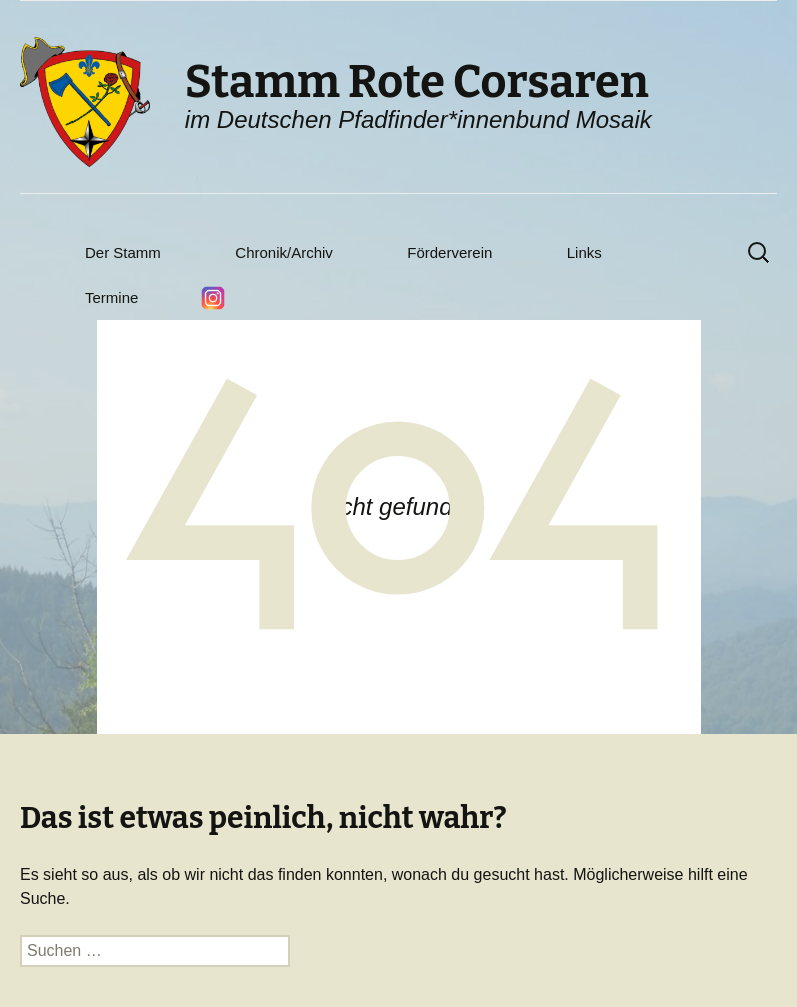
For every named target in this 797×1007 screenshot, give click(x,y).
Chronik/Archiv (284, 252)
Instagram (213, 298)
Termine (111, 297)
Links (584, 252)
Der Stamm (123, 252)
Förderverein (449, 252)
